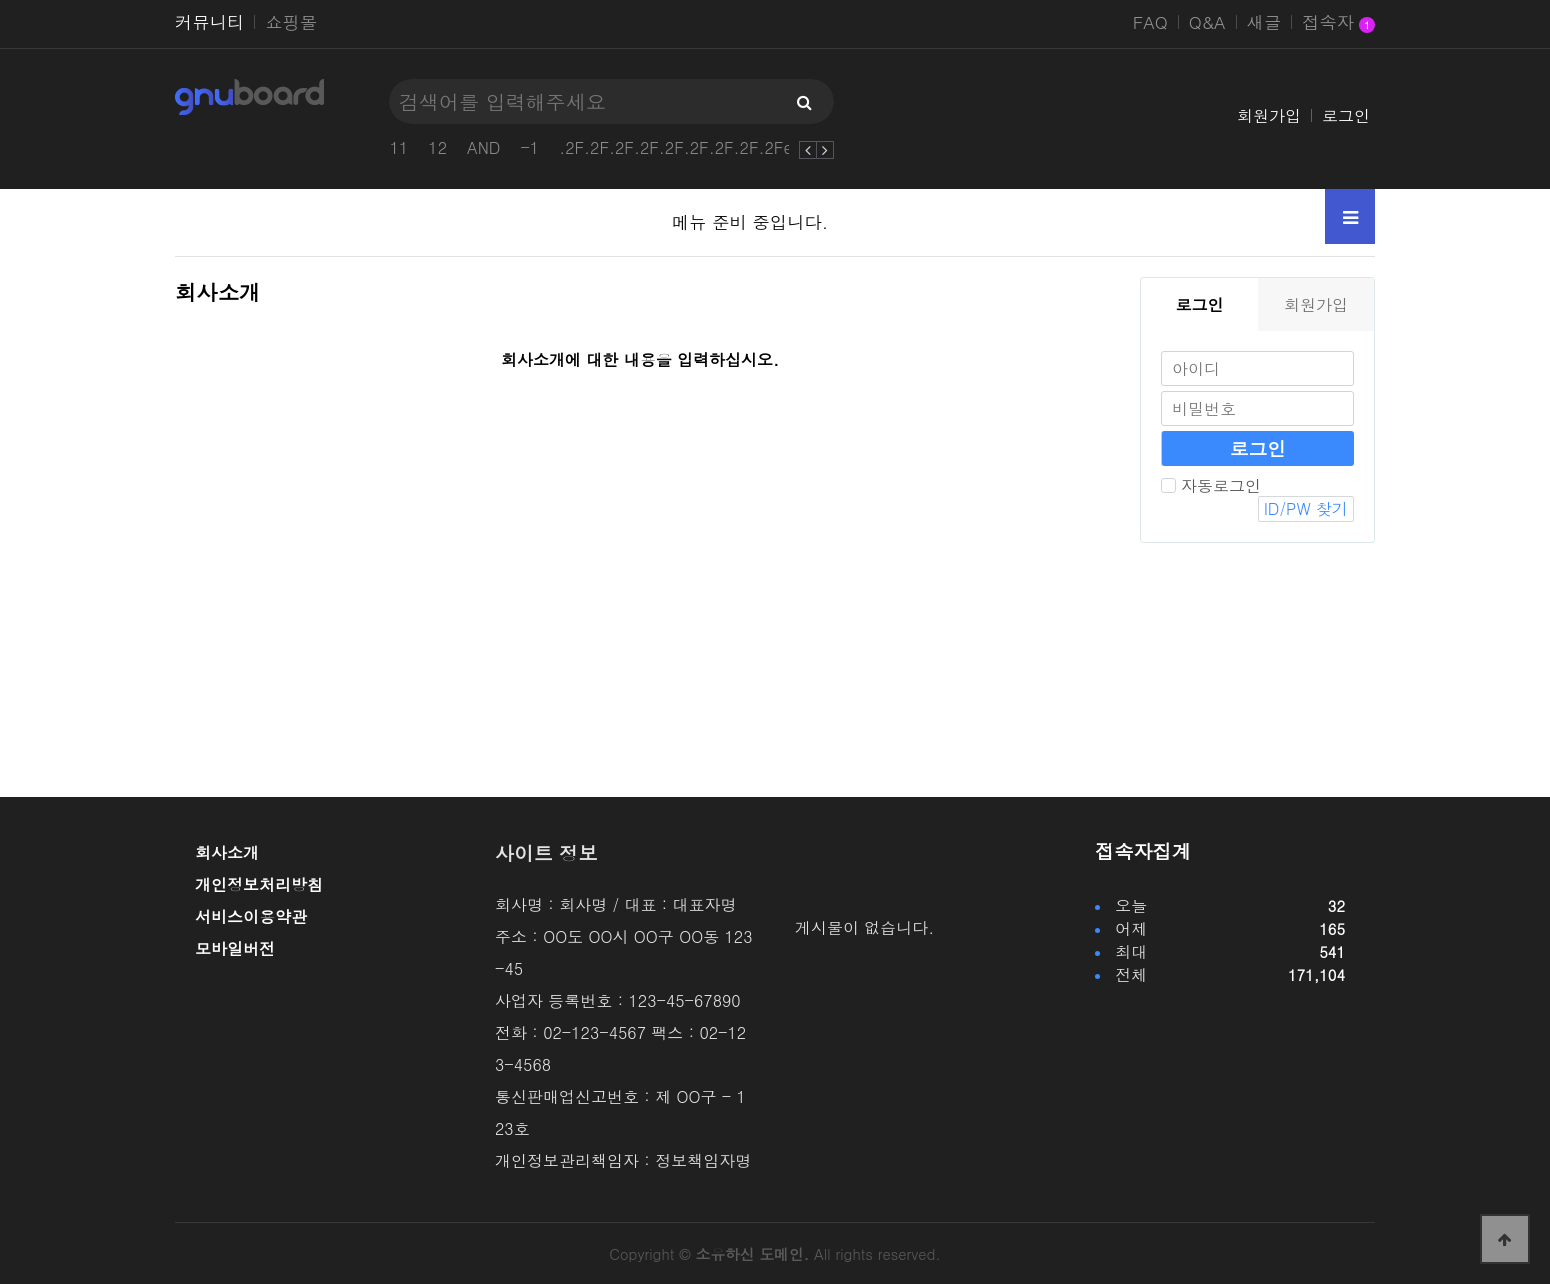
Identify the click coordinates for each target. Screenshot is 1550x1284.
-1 (529, 147)
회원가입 (1269, 115)
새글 (1264, 22)
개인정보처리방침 (259, 884)
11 (399, 147)
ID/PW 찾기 (1306, 508)
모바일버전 (235, 948)
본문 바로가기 (0, 0)
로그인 (1346, 115)
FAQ (1150, 22)
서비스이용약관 (251, 916)
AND (483, 147)
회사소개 (227, 852)
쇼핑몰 (291, 22)
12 (437, 147)
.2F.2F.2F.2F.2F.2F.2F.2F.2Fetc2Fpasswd (720, 147)
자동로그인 (1211, 485)
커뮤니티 (209, 22)
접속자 (1338, 24)
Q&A (1207, 22)
